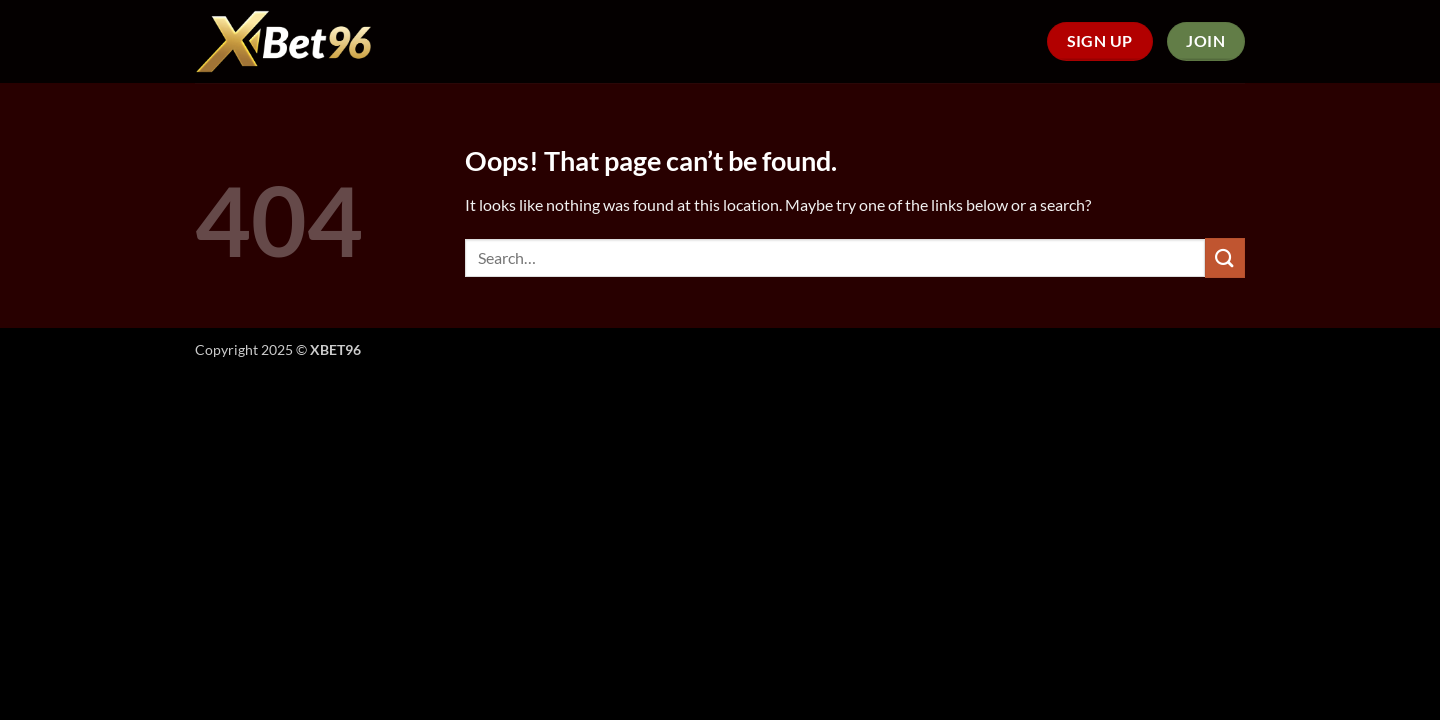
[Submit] (1225, 257)
